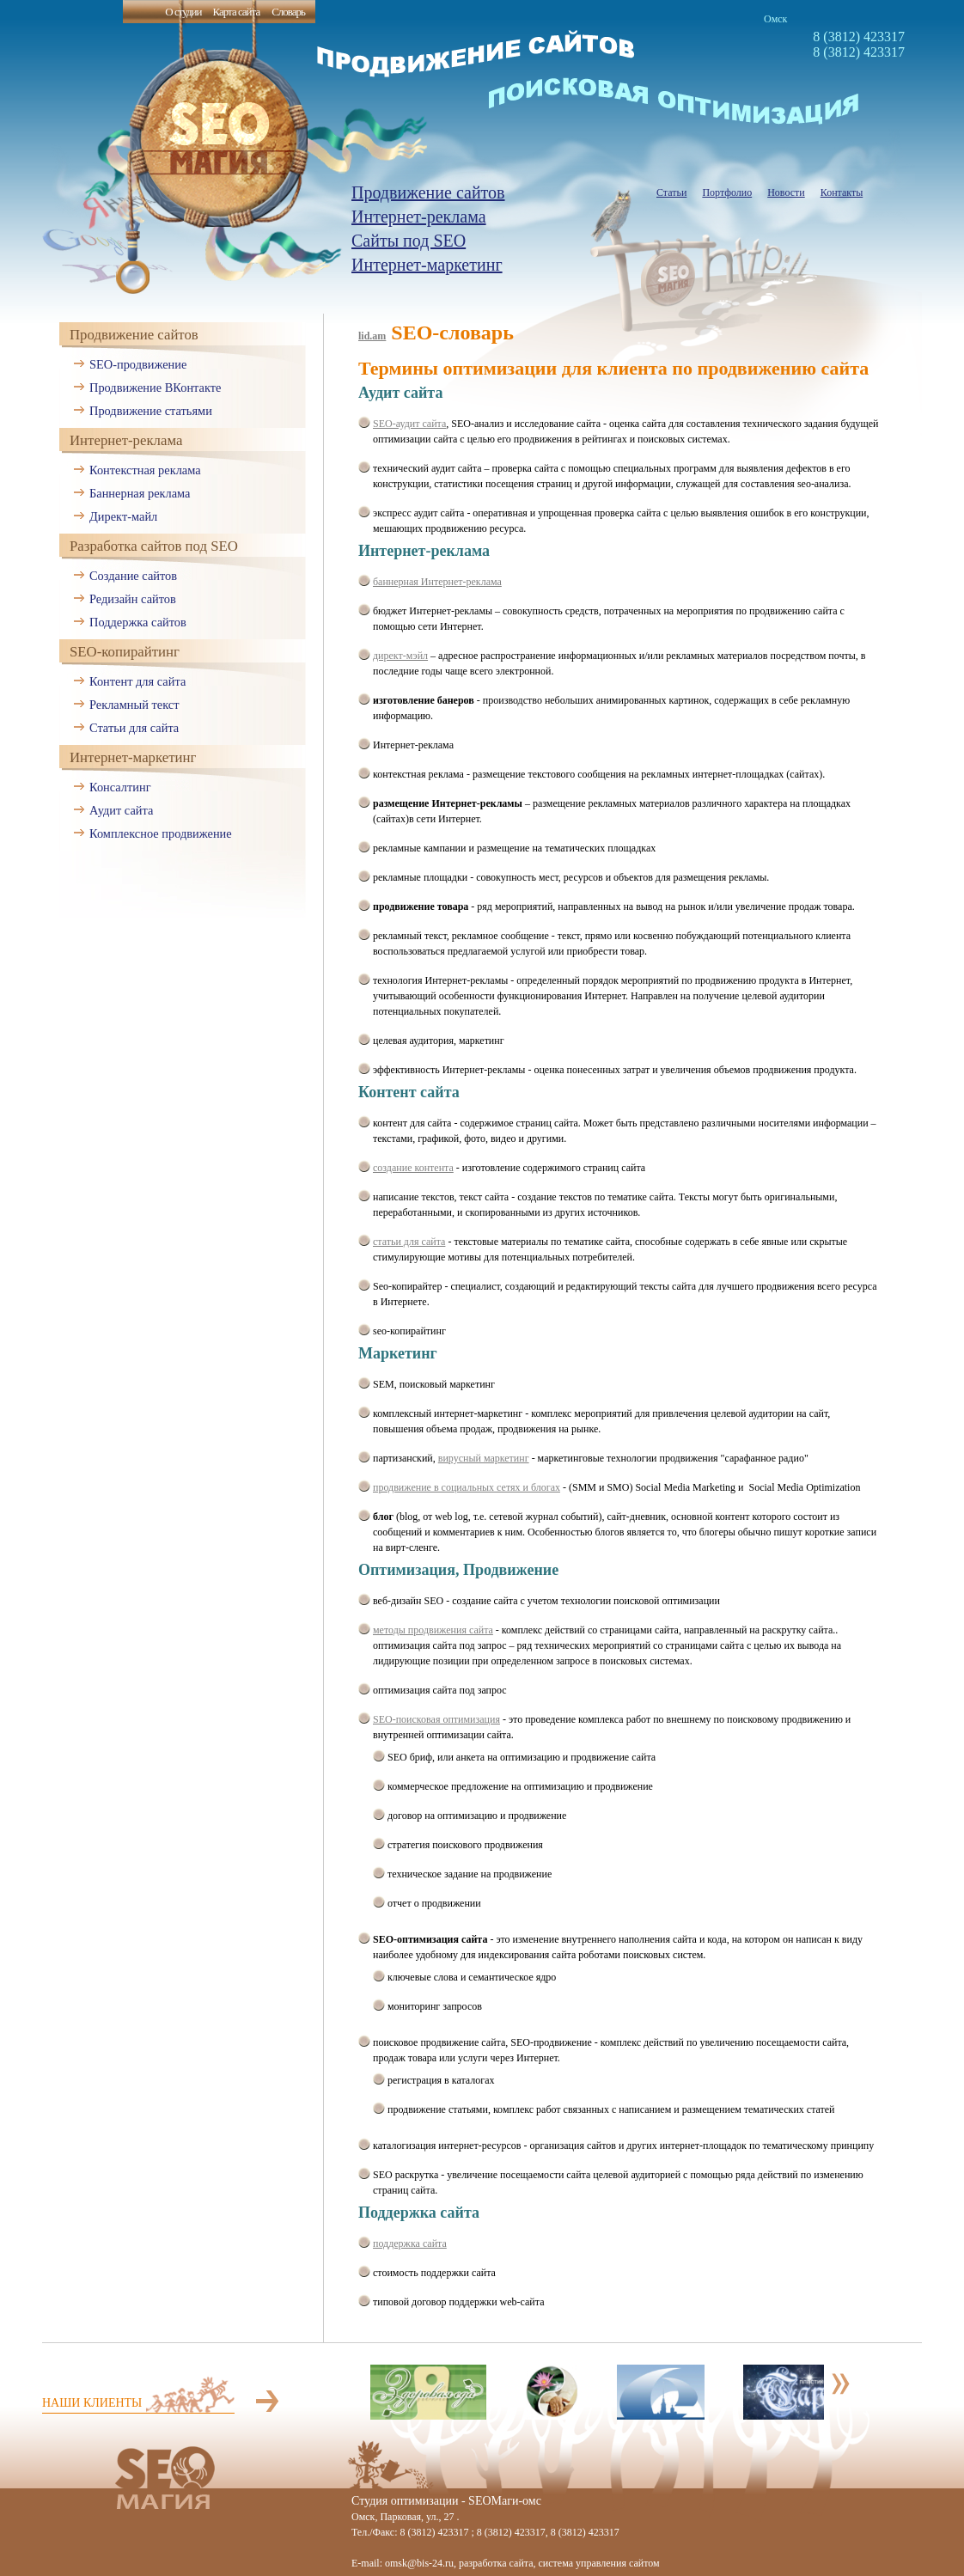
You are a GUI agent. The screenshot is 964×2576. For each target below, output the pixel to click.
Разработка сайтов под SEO (154, 546)
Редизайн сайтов (132, 599)
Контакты (842, 192)
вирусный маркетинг (483, 1458)
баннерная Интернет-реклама (437, 582)
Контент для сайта (137, 681)
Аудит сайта (121, 810)
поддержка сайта (410, 2243)
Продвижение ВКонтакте (155, 387)
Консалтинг (120, 787)
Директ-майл (123, 516)
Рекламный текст (134, 704)
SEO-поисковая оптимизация (436, 1719)
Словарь (288, 11)
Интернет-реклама (418, 216)
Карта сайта (235, 11)
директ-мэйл (400, 656)
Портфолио (727, 192)
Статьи (671, 192)
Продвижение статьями (150, 411)
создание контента (413, 1168)
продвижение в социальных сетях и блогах (466, 1487)
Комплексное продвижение (160, 833)
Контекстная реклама (145, 470)
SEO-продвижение (137, 364)
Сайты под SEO (408, 240)
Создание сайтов (133, 576)
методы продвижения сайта (433, 1630)
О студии (183, 11)
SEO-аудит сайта (409, 424)
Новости (786, 192)
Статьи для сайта (134, 728)
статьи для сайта (409, 1242)
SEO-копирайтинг (125, 652)
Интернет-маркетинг (427, 264)
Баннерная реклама (139, 493)
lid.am (372, 336)
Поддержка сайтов (137, 622)
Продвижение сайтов (428, 192)
